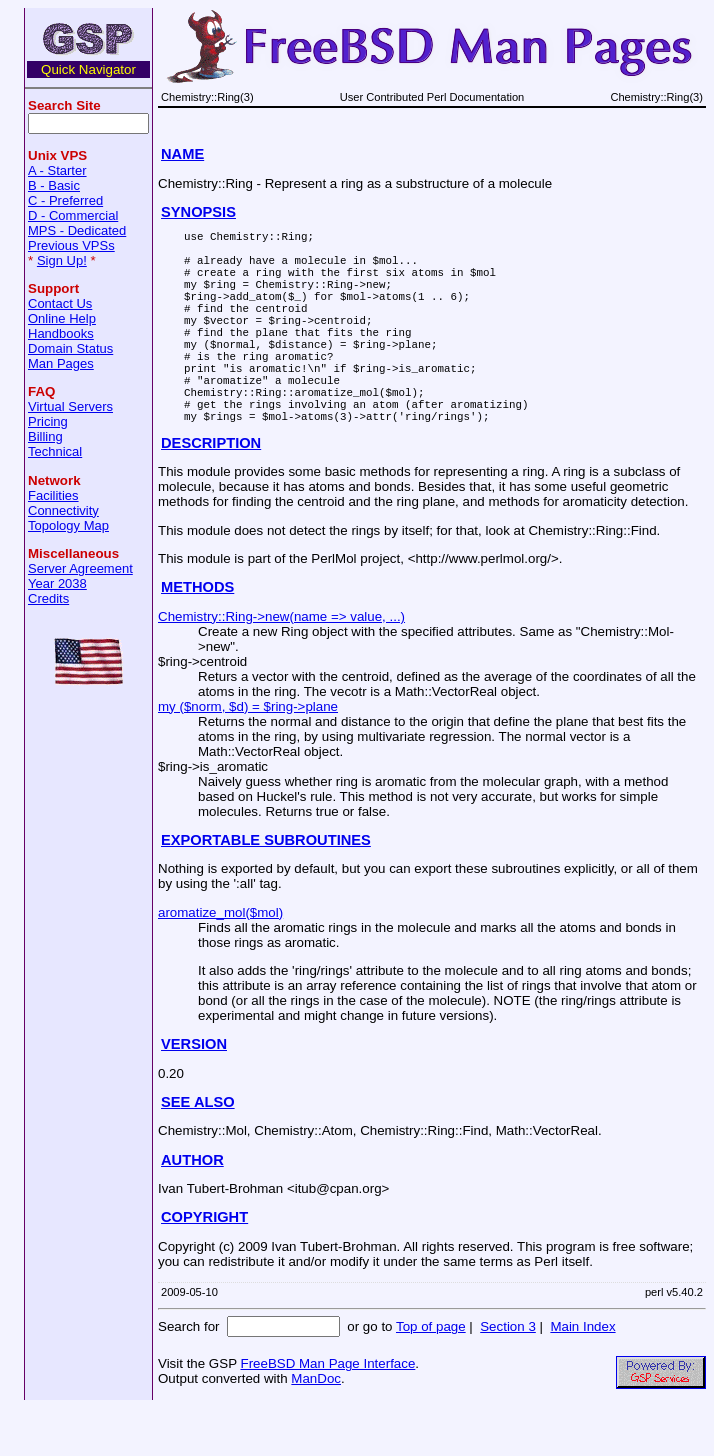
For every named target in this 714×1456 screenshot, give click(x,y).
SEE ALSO (198, 1150)
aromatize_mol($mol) (220, 960)
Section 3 (508, 1374)
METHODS (197, 635)
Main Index (582, 1374)
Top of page (431, 1374)
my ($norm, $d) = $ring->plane (248, 754)
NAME (182, 154)
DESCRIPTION (211, 491)
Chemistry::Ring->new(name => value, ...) (281, 664)
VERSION (194, 1092)
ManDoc (316, 1426)
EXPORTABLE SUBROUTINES (266, 888)
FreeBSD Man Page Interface (327, 1411)
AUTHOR (192, 1208)
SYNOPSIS (198, 212)
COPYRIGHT (204, 1265)
